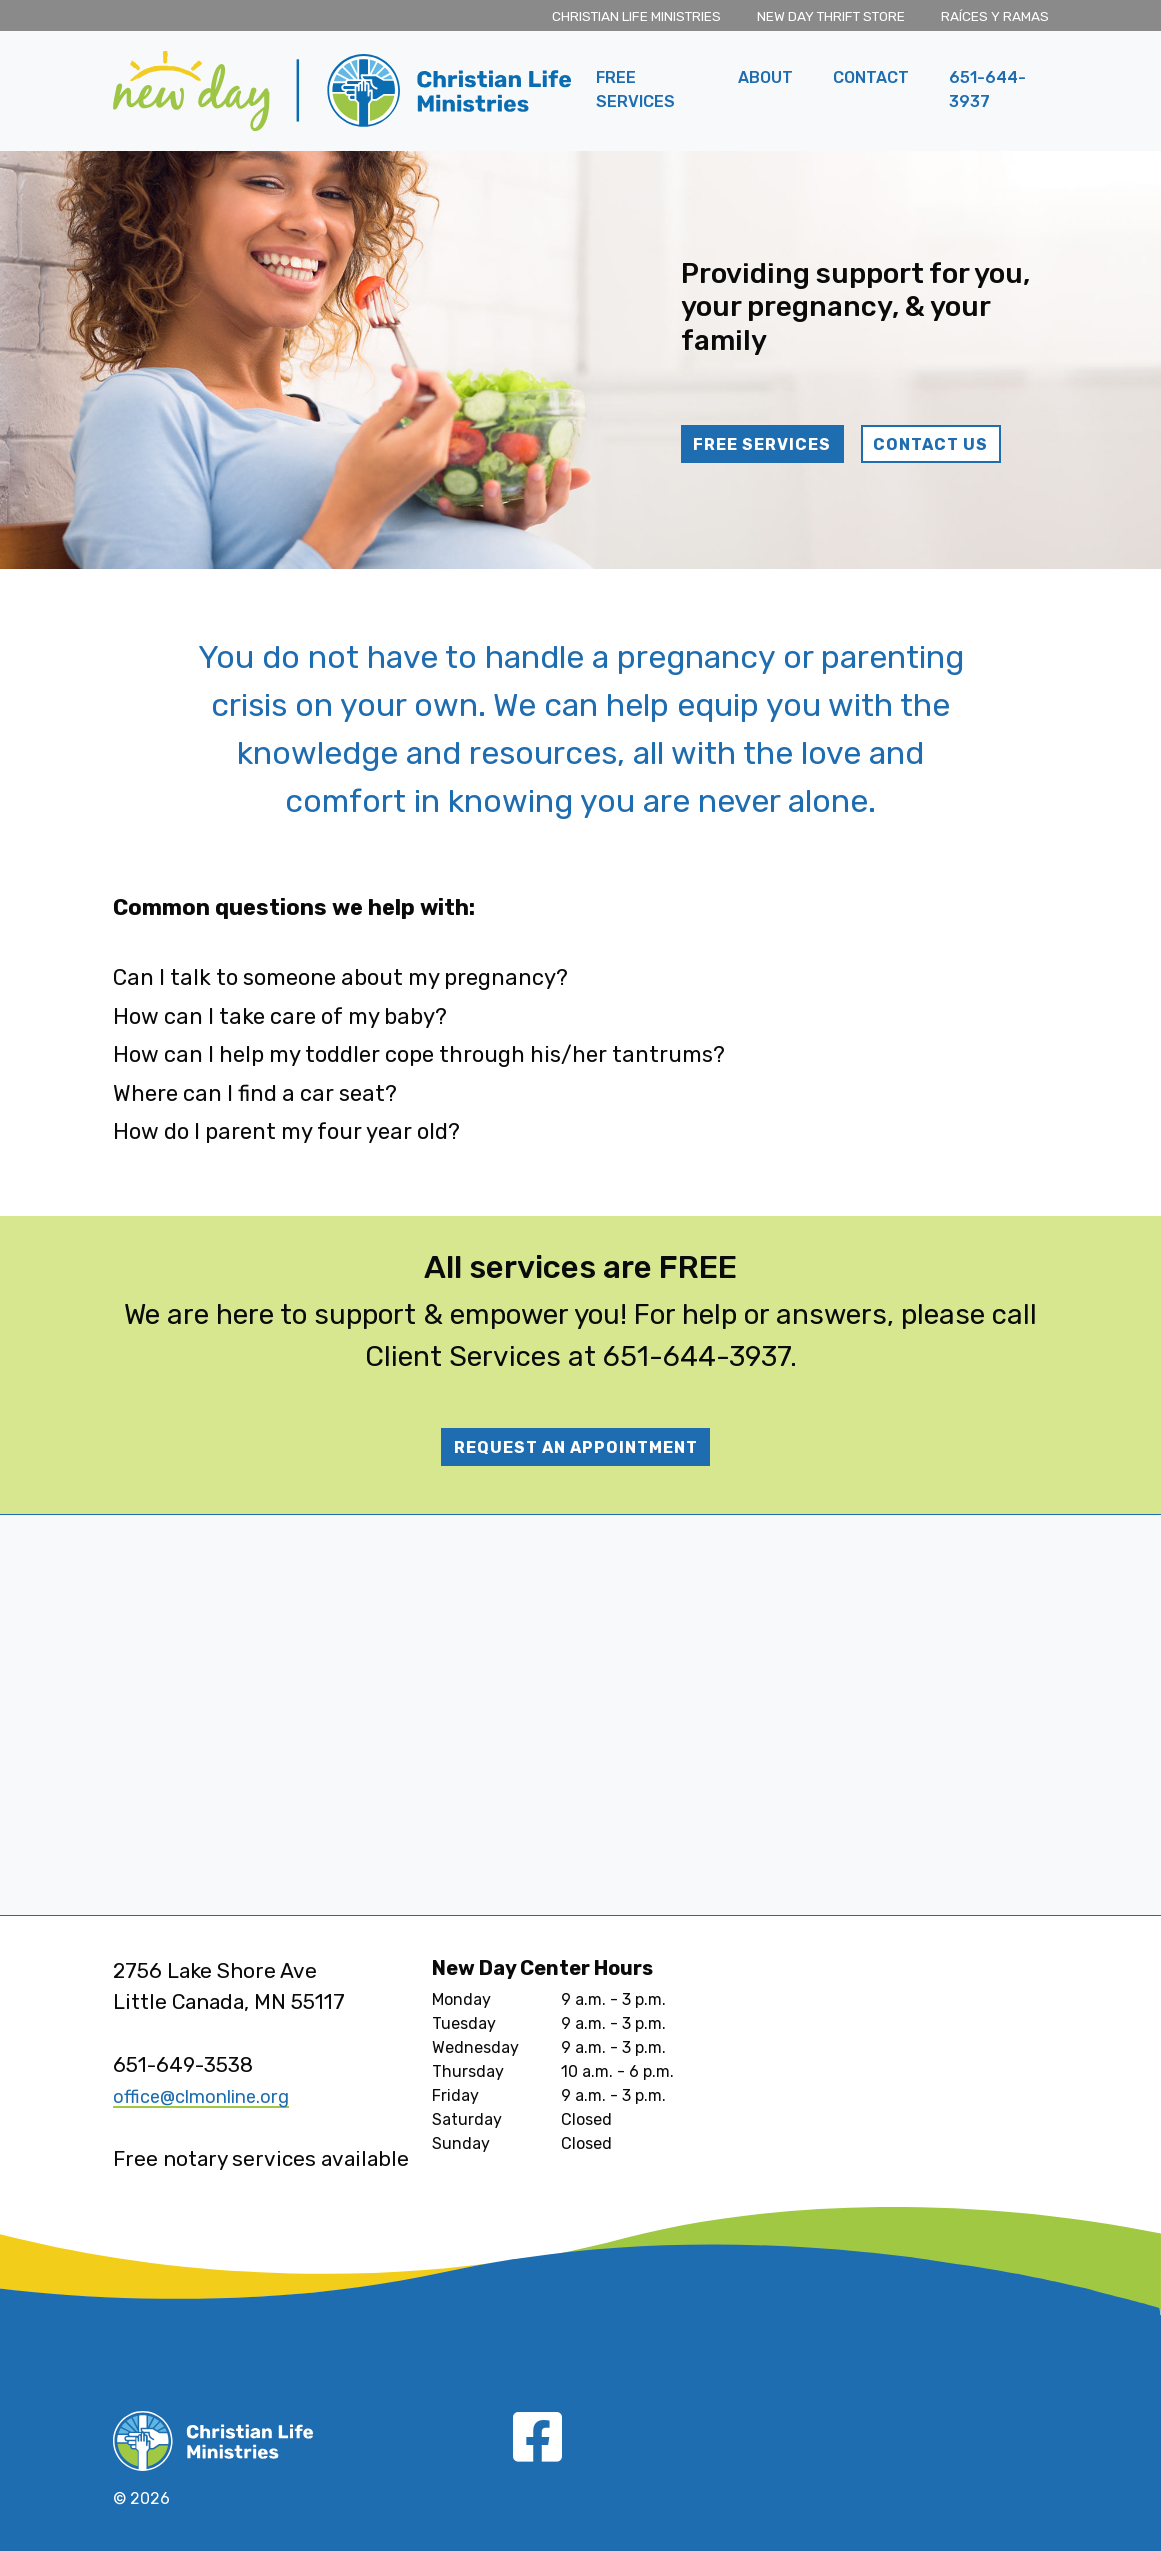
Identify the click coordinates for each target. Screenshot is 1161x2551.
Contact (871, 77)
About (765, 77)
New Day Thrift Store (831, 16)
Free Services (635, 89)
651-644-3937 (987, 89)
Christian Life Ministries (636, 16)
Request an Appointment (576, 1447)
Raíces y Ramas (995, 16)
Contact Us (930, 444)
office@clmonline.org (216, 2096)
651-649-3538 (183, 2065)
